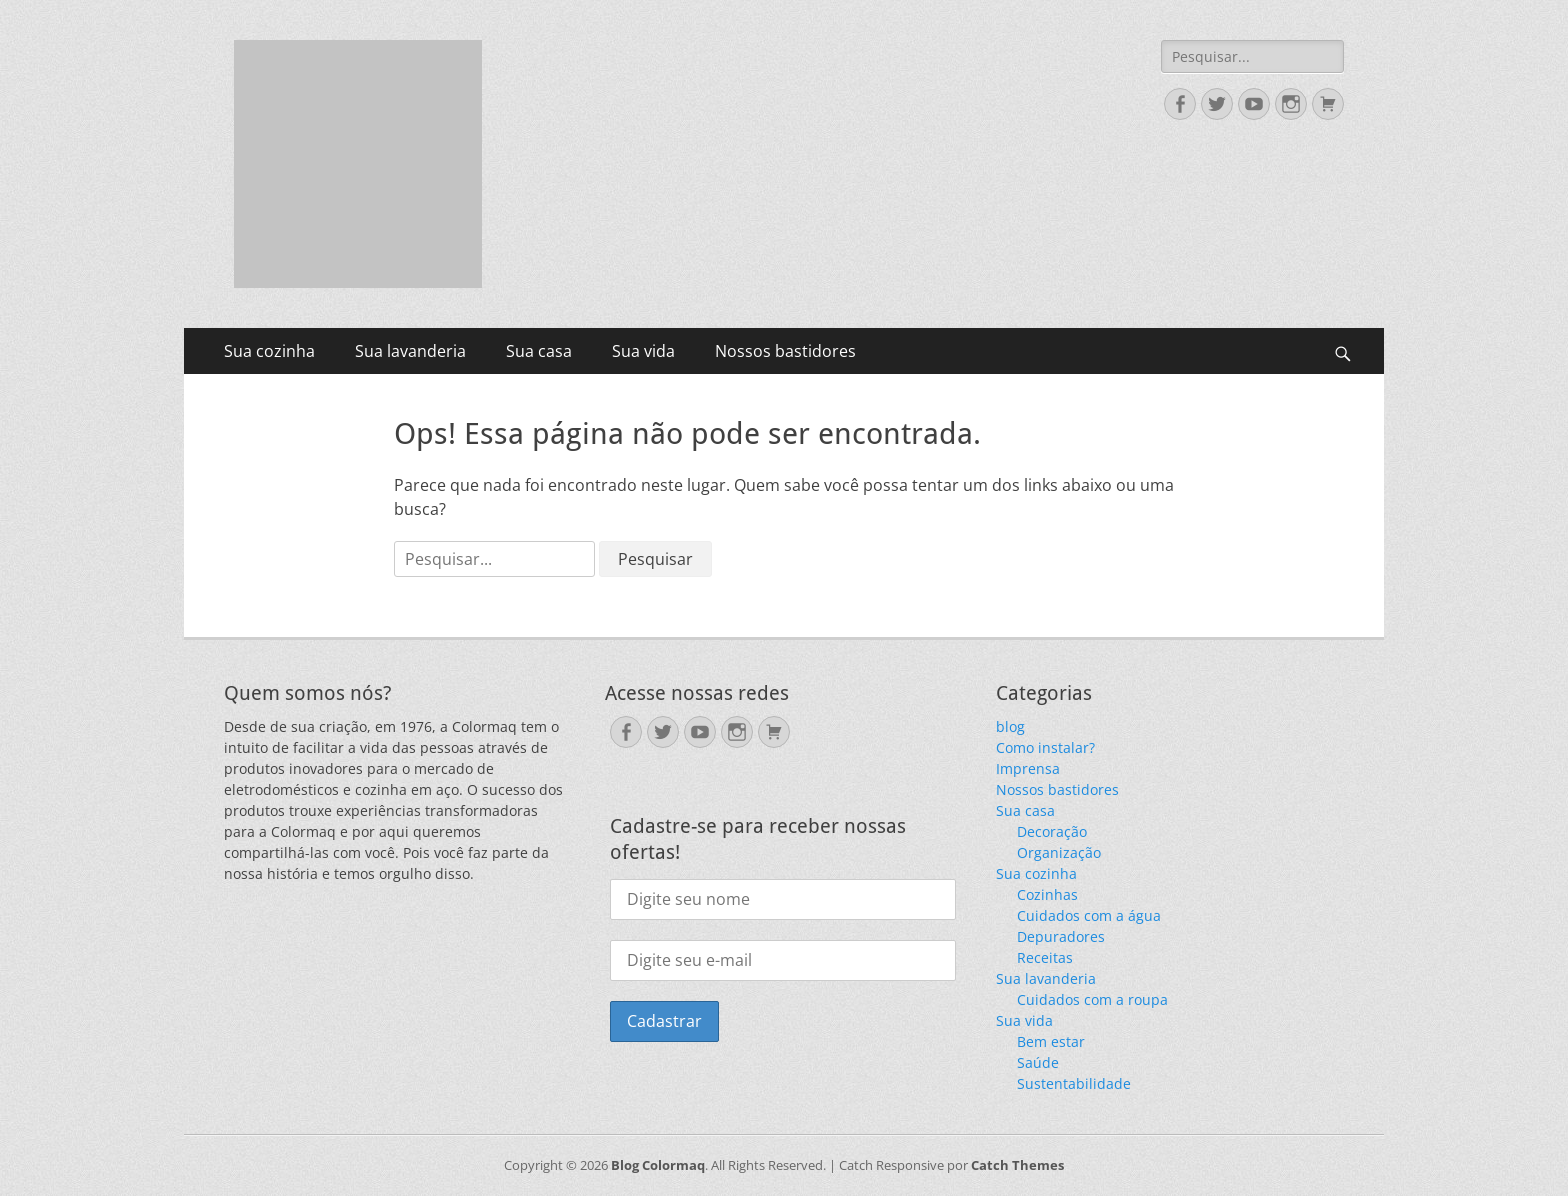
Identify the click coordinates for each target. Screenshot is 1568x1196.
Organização (1059, 852)
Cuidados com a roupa (1092, 999)
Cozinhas (1047, 894)
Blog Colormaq (658, 1165)
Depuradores (1061, 936)
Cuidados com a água (1089, 915)
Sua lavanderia (410, 351)
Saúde (1038, 1062)
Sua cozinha (269, 351)
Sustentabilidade (1074, 1083)
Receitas (1045, 957)
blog (1010, 726)
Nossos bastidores (785, 351)
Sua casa (539, 351)
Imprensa (1028, 768)
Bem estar (1051, 1041)
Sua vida (643, 351)
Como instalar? (1045, 747)
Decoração (1052, 831)
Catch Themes (1017, 1165)
